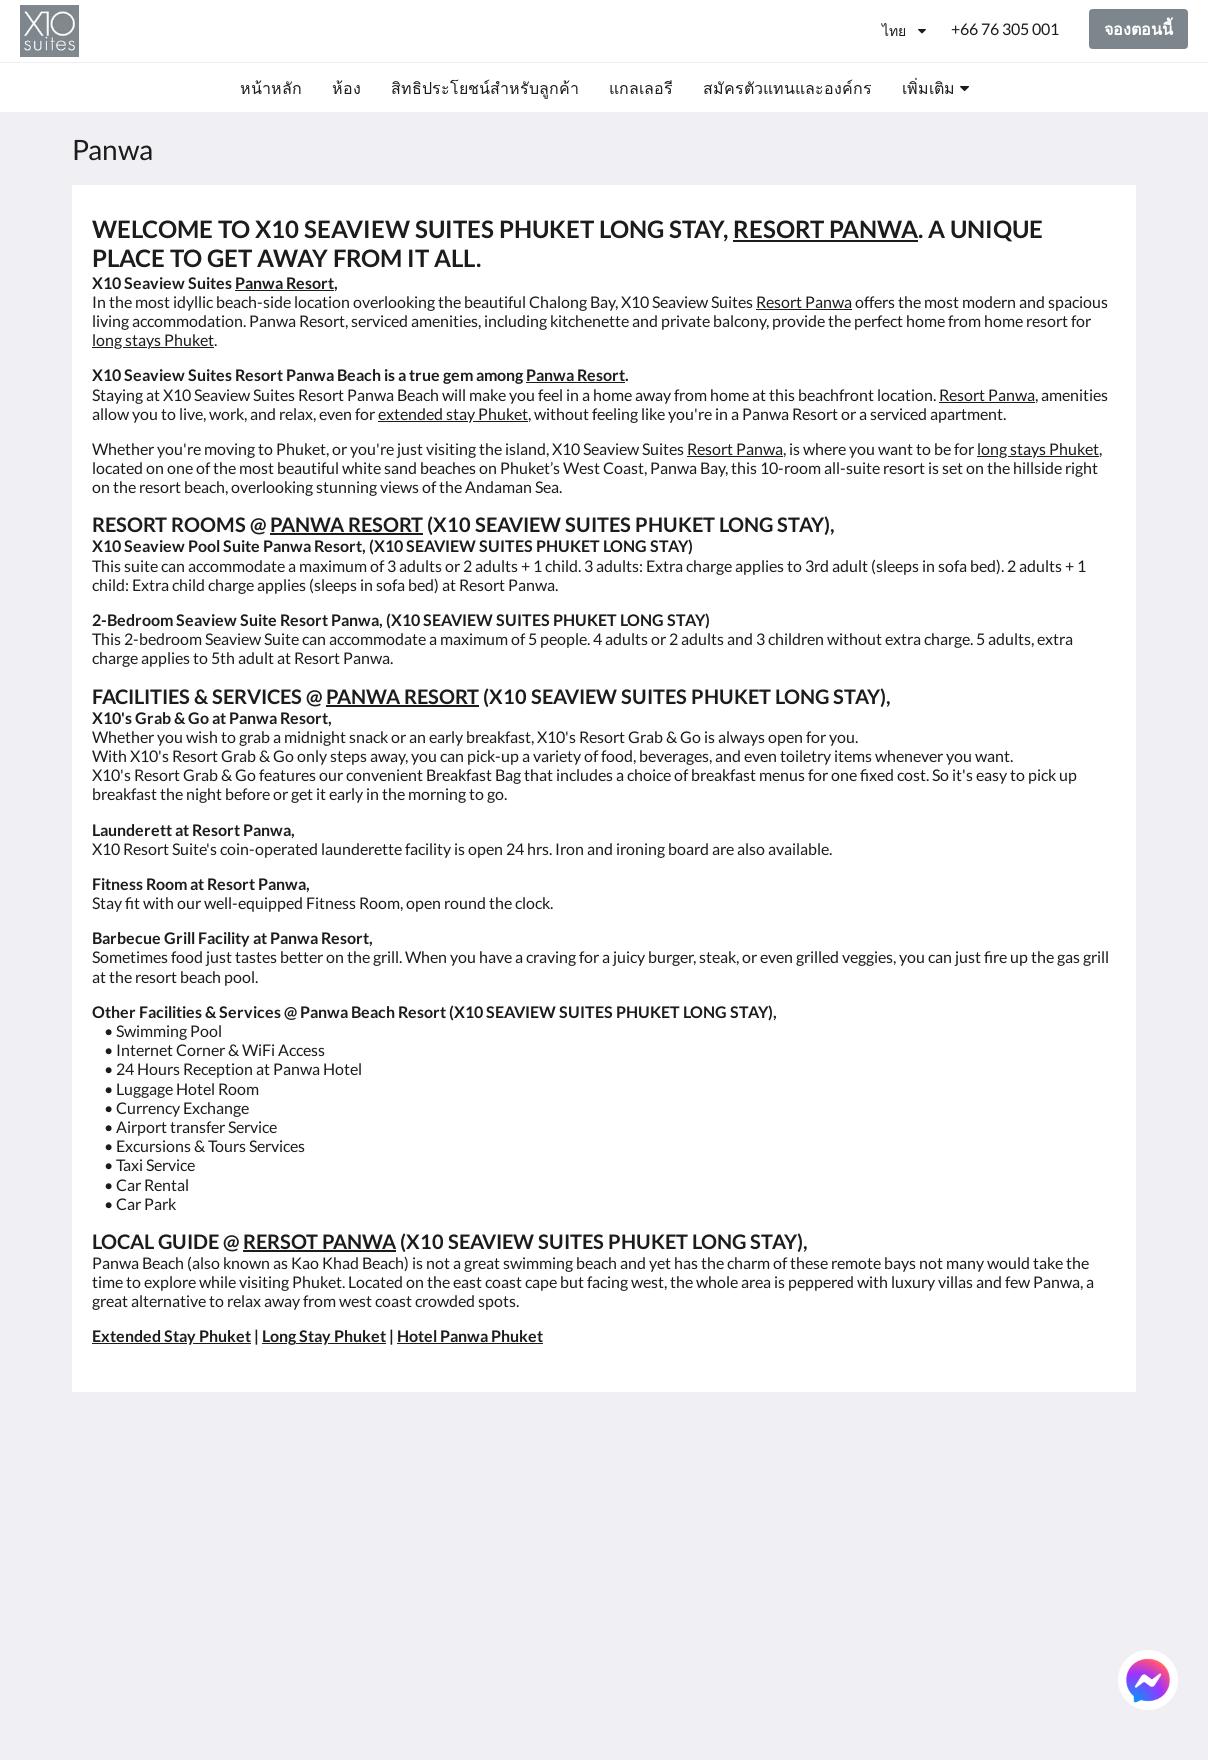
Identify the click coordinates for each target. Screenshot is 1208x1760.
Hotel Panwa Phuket (470, 1335)
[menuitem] (271, 88)
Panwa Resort (284, 282)
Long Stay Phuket (324, 1335)
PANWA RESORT (346, 524)
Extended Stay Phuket (171, 1335)
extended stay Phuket (453, 413)
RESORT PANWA (825, 228)
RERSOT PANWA (319, 1241)
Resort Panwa (804, 301)
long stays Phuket (153, 339)
